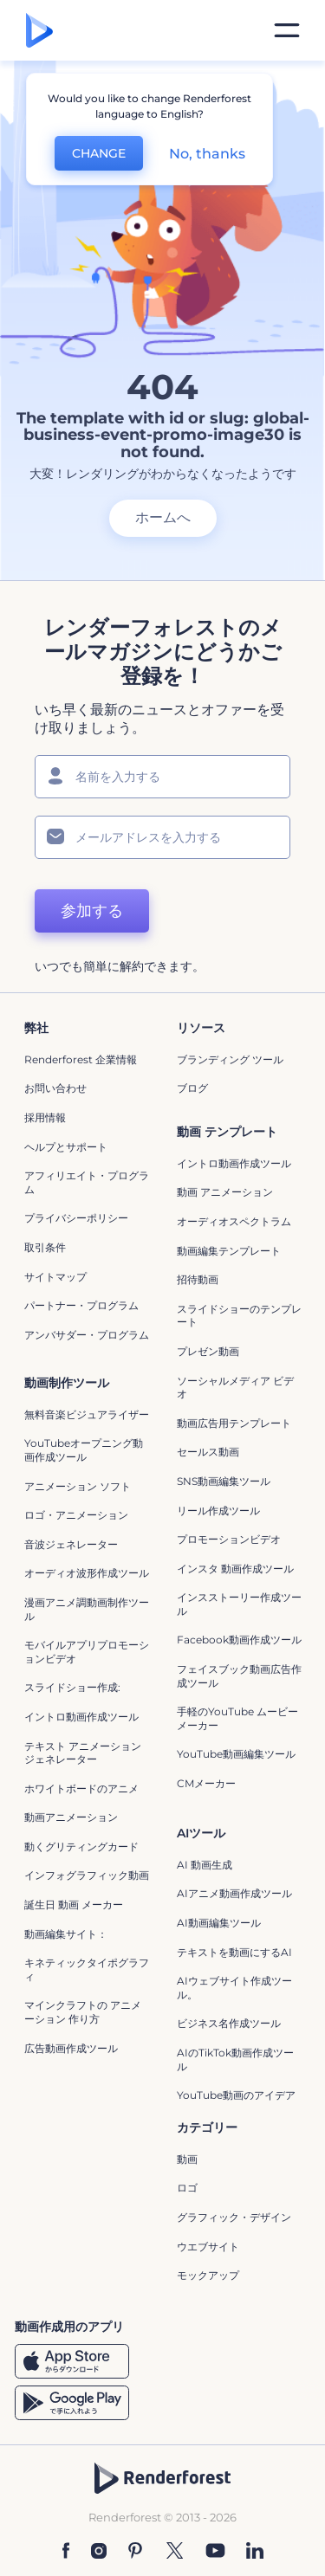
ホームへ (163, 517)
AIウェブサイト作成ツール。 (234, 1987)
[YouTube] (215, 2550)
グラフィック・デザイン (234, 2217)
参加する (92, 910)
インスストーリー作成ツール (239, 1604)
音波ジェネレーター (71, 1544)
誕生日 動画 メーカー (73, 1904)
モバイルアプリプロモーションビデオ (86, 1651)
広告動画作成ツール (71, 2048)
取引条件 (45, 1247)
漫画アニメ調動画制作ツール (86, 1609)
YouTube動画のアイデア (236, 2095)
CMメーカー (206, 1783)
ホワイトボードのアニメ (81, 1788)
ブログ (192, 1087)
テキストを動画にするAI (234, 1952)
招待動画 (197, 1279)
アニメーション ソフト (77, 1486)
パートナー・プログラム (81, 1305)
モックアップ (208, 2275)
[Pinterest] (135, 2550)
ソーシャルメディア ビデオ (235, 1387)
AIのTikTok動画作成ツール (235, 2059)
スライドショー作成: (72, 1687)
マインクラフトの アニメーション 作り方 (82, 2011)
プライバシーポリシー (76, 1217)
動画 (187, 2159)
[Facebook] (66, 2550)
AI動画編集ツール (219, 1922)
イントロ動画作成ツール (234, 1163)
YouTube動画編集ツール (236, 1753)
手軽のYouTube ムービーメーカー (237, 1718)
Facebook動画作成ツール (239, 1639)
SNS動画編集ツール (223, 1481)
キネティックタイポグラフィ (86, 1969)
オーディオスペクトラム (234, 1221)
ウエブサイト (208, 2246)
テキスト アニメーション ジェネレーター (82, 1753)
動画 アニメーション (225, 1191)
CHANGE (99, 153)
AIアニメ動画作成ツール (234, 1893)
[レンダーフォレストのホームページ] (39, 30)
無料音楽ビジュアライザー (86, 1414)
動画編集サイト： (65, 1933)
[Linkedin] (254, 2550)
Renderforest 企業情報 (80, 1059)
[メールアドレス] (162, 837)
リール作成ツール (218, 1510)
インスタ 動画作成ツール (235, 1568)
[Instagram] (99, 2550)
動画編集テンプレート (229, 1250)
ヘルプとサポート (65, 1146)
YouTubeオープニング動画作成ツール (83, 1449)
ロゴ (187, 2187)
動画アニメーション (71, 1817)
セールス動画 (208, 1451)
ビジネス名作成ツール (229, 2023)
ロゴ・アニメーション (76, 1514)
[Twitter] (175, 2550)
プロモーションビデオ (229, 1539)
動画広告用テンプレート (234, 1423)
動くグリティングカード (81, 1846)
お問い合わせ (55, 1087)
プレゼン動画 (208, 1351)
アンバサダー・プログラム (86, 1334)
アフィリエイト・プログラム (86, 1182)
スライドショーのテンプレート (239, 1315)
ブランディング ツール (230, 1059)
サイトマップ (55, 1276)
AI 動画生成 (204, 1864)
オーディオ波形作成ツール (86, 1572)
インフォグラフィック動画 (86, 1875)
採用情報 (45, 1117)
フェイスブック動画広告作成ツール (239, 1675)
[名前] (162, 776)
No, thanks (207, 153)
